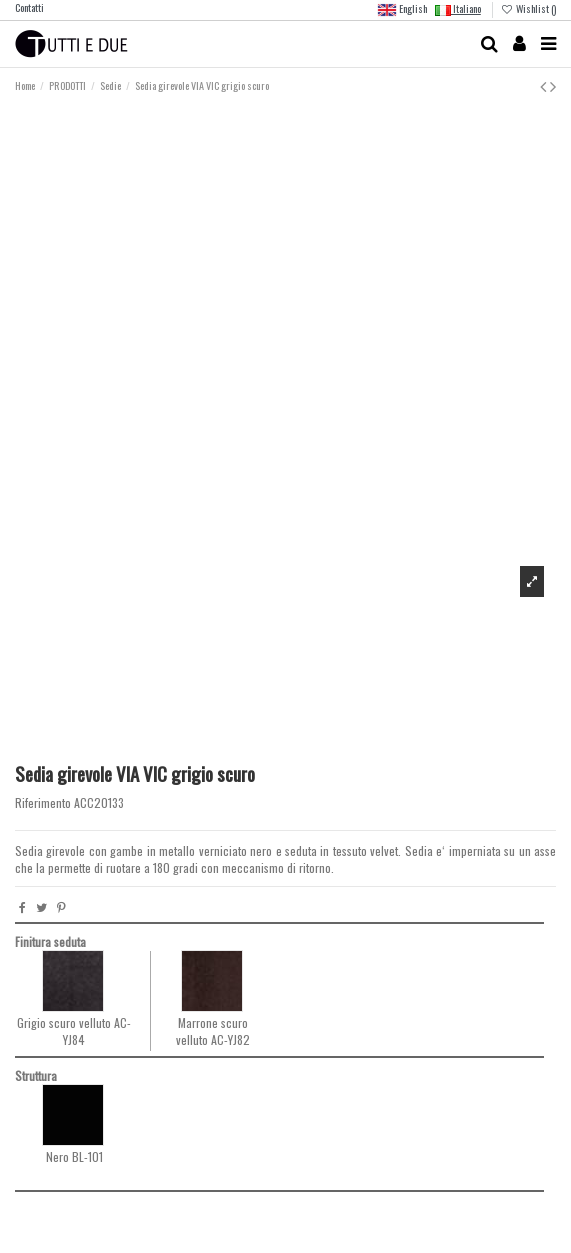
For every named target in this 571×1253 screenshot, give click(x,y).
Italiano (458, 8)
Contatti (29, 7)
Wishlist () (528, 8)
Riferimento (43, 803)
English (402, 10)
